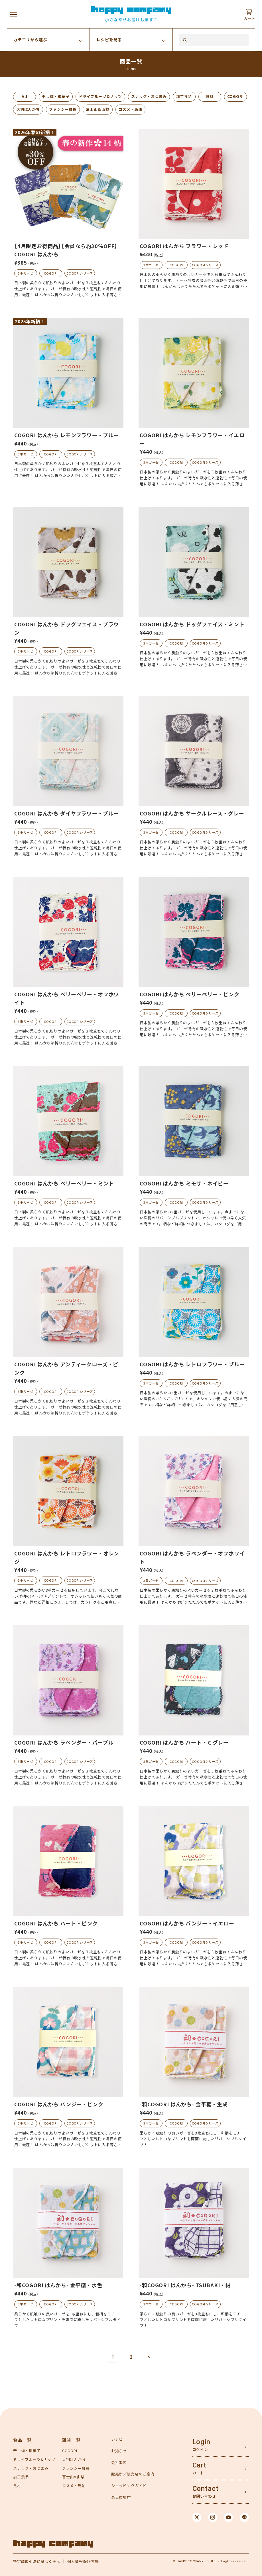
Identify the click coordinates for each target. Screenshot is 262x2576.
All (24, 96)
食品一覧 (22, 2440)
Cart (199, 2465)
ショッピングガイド (129, 2485)
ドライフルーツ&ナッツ (34, 2459)
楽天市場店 (121, 2497)
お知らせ (119, 2451)
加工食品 (184, 96)
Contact (205, 2489)
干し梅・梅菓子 (56, 96)
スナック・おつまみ (149, 96)
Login (201, 2442)
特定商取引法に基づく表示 (36, 2561)
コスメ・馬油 (130, 109)
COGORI (235, 96)
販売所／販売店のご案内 (133, 2474)
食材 (210, 96)
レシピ (117, 2439)
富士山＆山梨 (97, 109)
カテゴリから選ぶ (30, 39)
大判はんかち (28, 109)
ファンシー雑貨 (63, 109)
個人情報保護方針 (83, 2561)
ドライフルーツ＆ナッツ (100, 96)
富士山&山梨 (73, 2476)
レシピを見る (109, 39)
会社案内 (119, 2462)
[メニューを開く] (14, 14)
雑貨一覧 (71, 2440)
